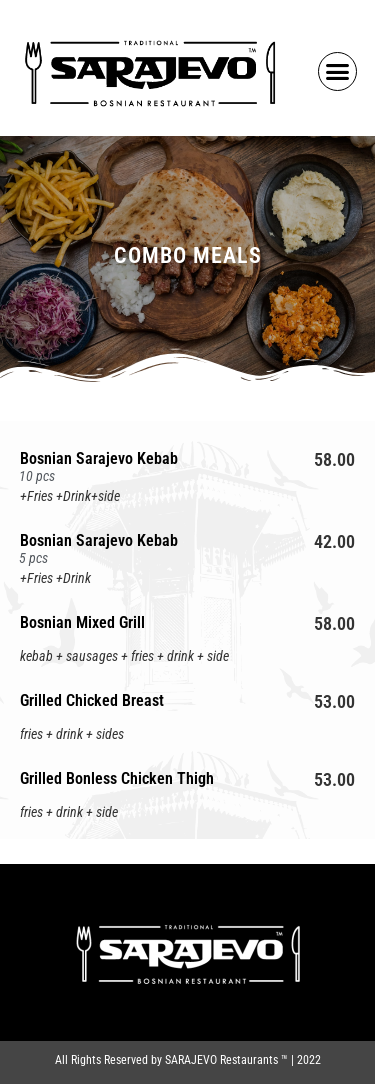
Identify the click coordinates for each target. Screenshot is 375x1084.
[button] (338, 72)
